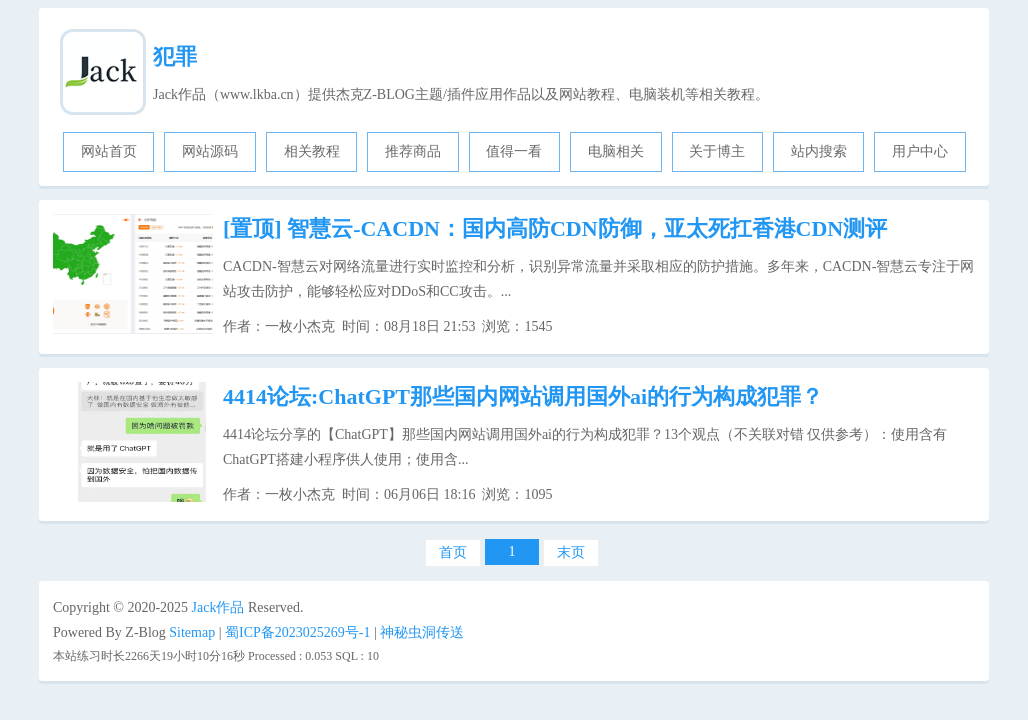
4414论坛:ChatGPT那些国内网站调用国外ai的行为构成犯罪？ (523, 396)
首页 (453, 552)
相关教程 (312, 151)
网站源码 (210, 151)
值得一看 (514, 151)
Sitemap (192, 632)
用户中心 (920, 151)
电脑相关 (616, 151)
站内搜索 (819, 151)
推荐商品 (413, 151)
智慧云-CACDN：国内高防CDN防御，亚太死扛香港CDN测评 (555, 228)
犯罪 (175, 56)
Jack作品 (218, 607)
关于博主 (717, 151)
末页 (571, 552)
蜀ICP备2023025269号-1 (297, 632)
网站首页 (109, 151)
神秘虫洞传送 (422, 632)
